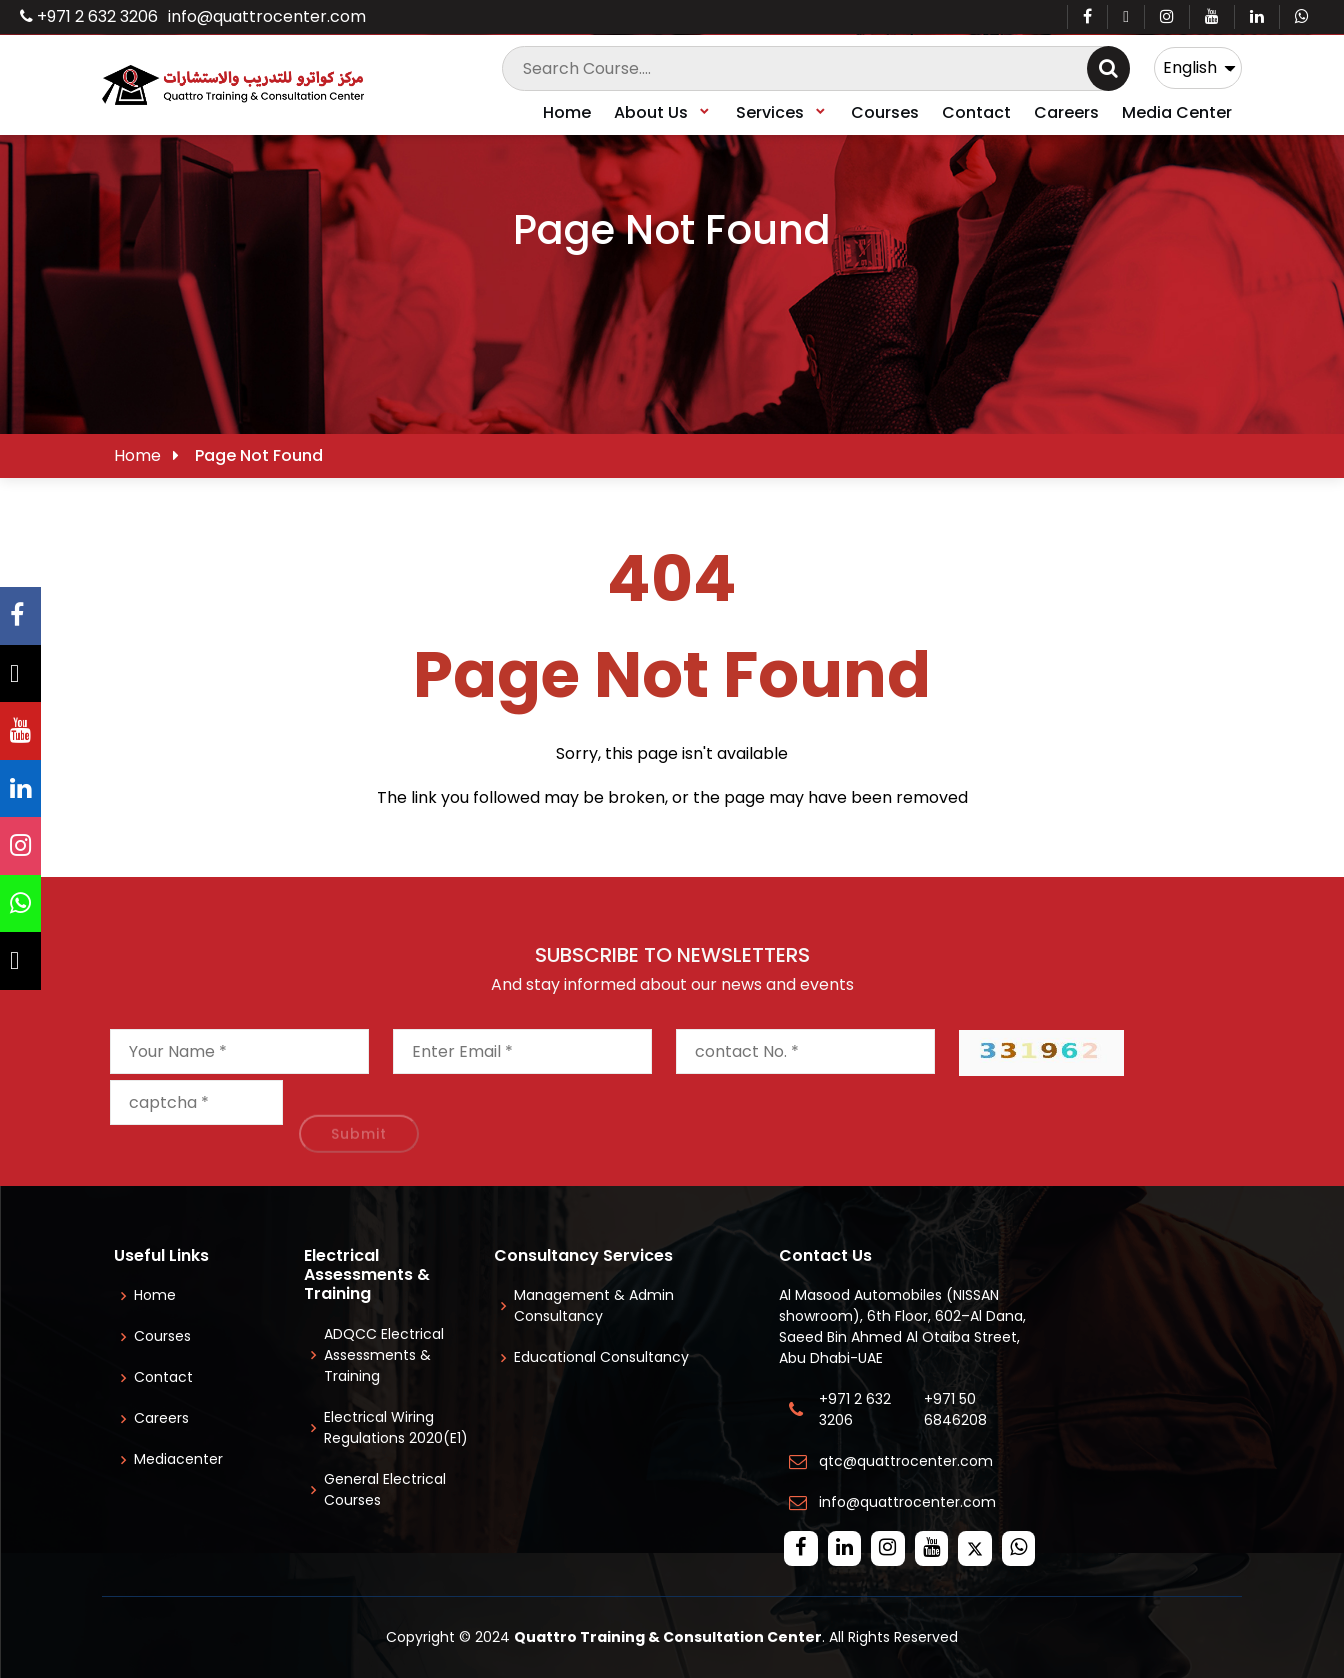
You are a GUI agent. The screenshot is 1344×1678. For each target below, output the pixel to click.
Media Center (1177, 112)
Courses (885, 112)
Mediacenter (178, 1459)
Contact (976, 112)
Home (567, 112)
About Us (663, 112)
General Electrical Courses (385, 1489)
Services (782, 112)
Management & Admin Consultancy (594, 1305)
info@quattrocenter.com (267, 16)
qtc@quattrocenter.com (906, 1461)
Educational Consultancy (601, 1357)
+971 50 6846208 (959, 1409)
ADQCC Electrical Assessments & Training (384, 1355)
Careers (1066, 112)
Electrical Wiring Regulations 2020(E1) (396, 1427)
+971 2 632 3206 (89, 16)
